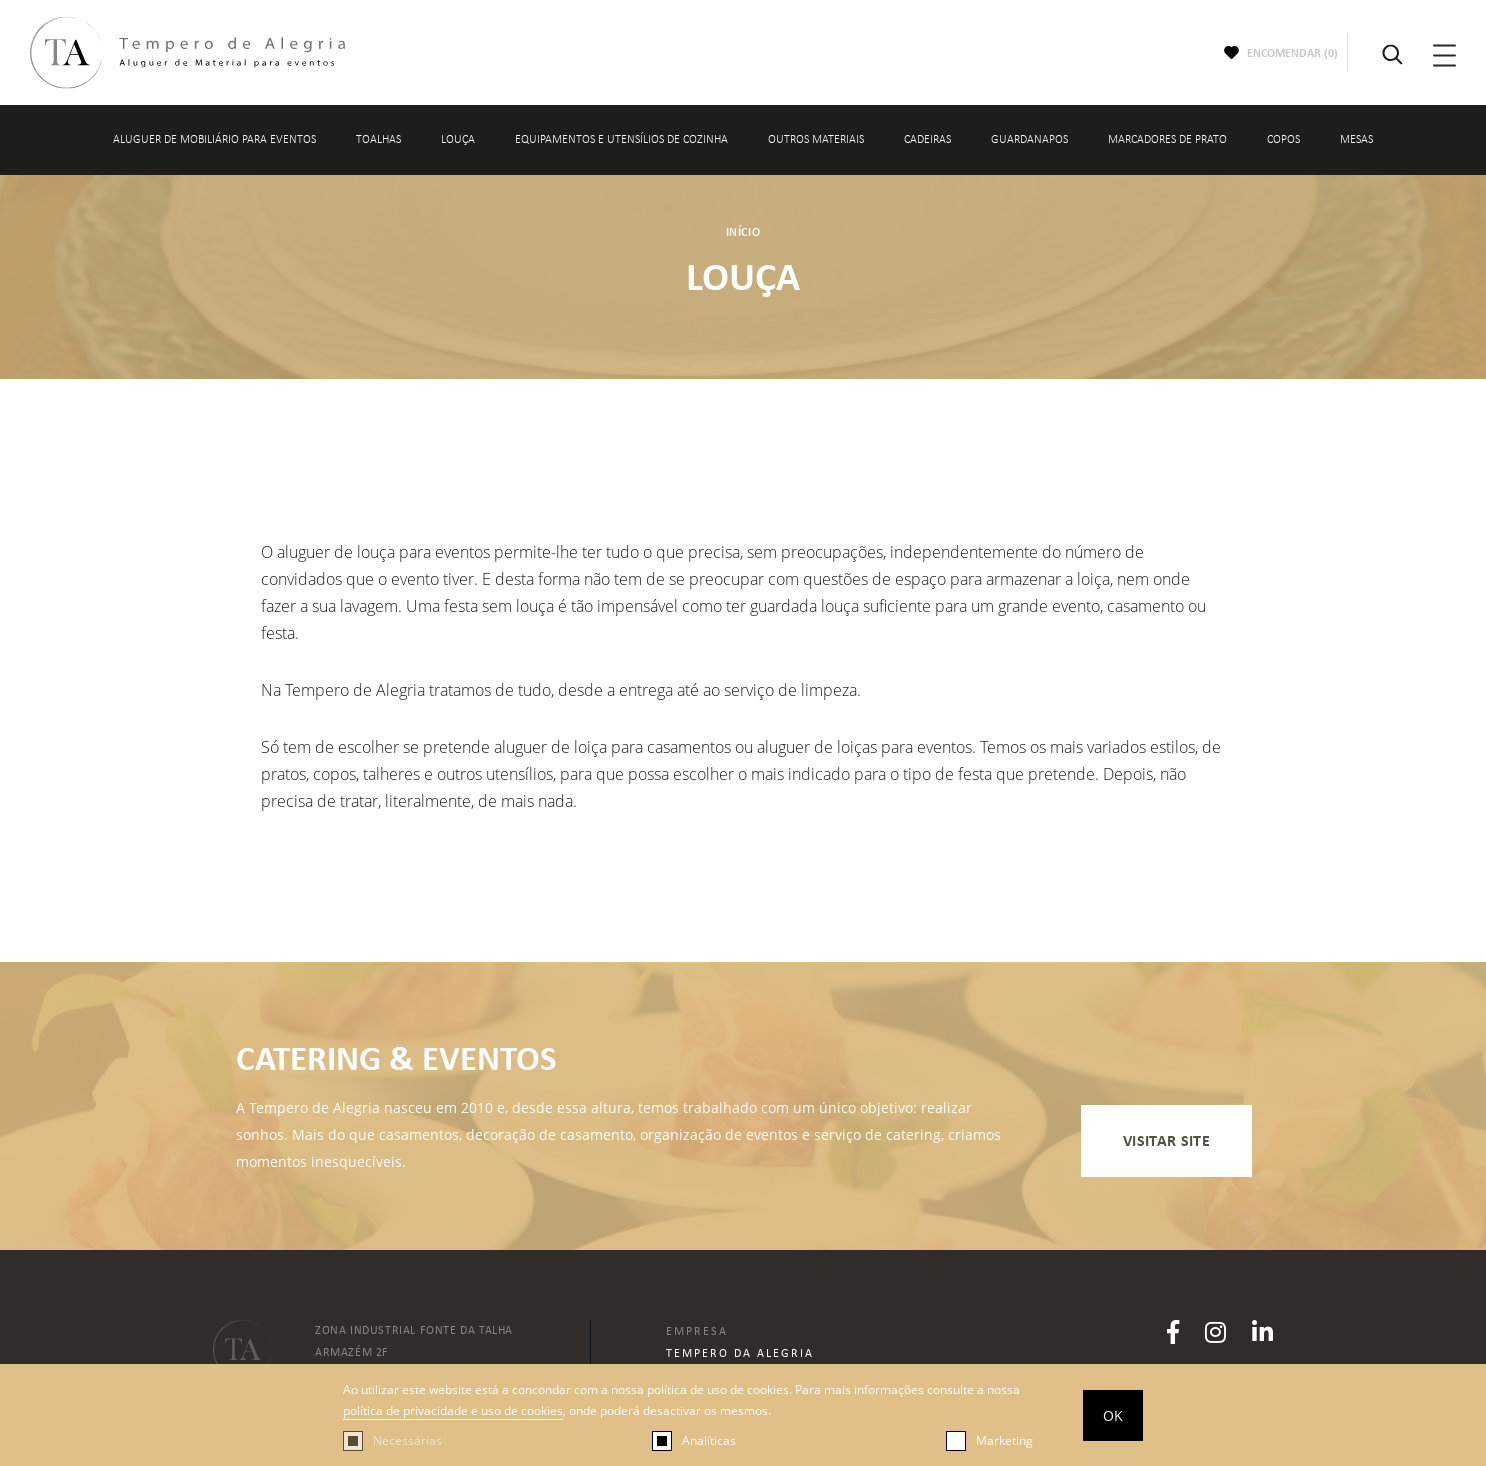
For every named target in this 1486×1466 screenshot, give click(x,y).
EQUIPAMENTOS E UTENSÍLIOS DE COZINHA (621, 140)
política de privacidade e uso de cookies (453, 1410)
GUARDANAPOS (1029, 140)
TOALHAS (378, 140)
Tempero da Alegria (740, 1353)
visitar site (1166, 1140)
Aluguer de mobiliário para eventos (214, 140)
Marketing (1004, 1440)
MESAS (1356, 140)
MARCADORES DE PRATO (1167, 140)
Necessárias (407, 1440)
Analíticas (709, 1440)
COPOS (1283, 140)
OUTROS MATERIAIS (816, 140)
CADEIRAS (927, 140)
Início (743, 232)
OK (1113, 1415)
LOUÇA (458, 140)
